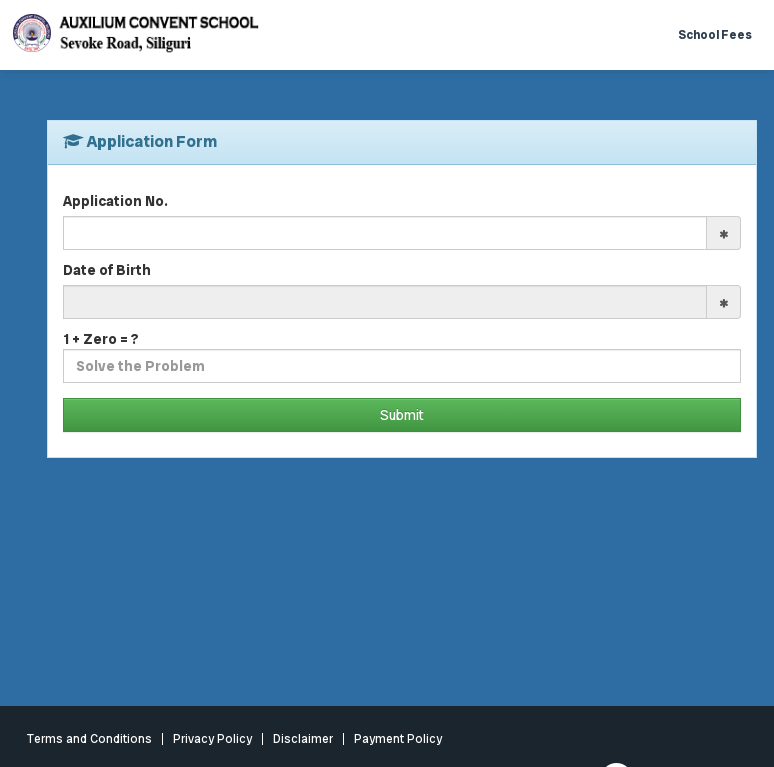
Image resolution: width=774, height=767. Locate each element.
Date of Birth (107, 270)
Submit (402, 415)
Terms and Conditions (89, 739)
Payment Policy (398, 739)
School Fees (715, 35)
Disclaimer (303, 739)
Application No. (115, 201)
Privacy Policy (212, 739)
